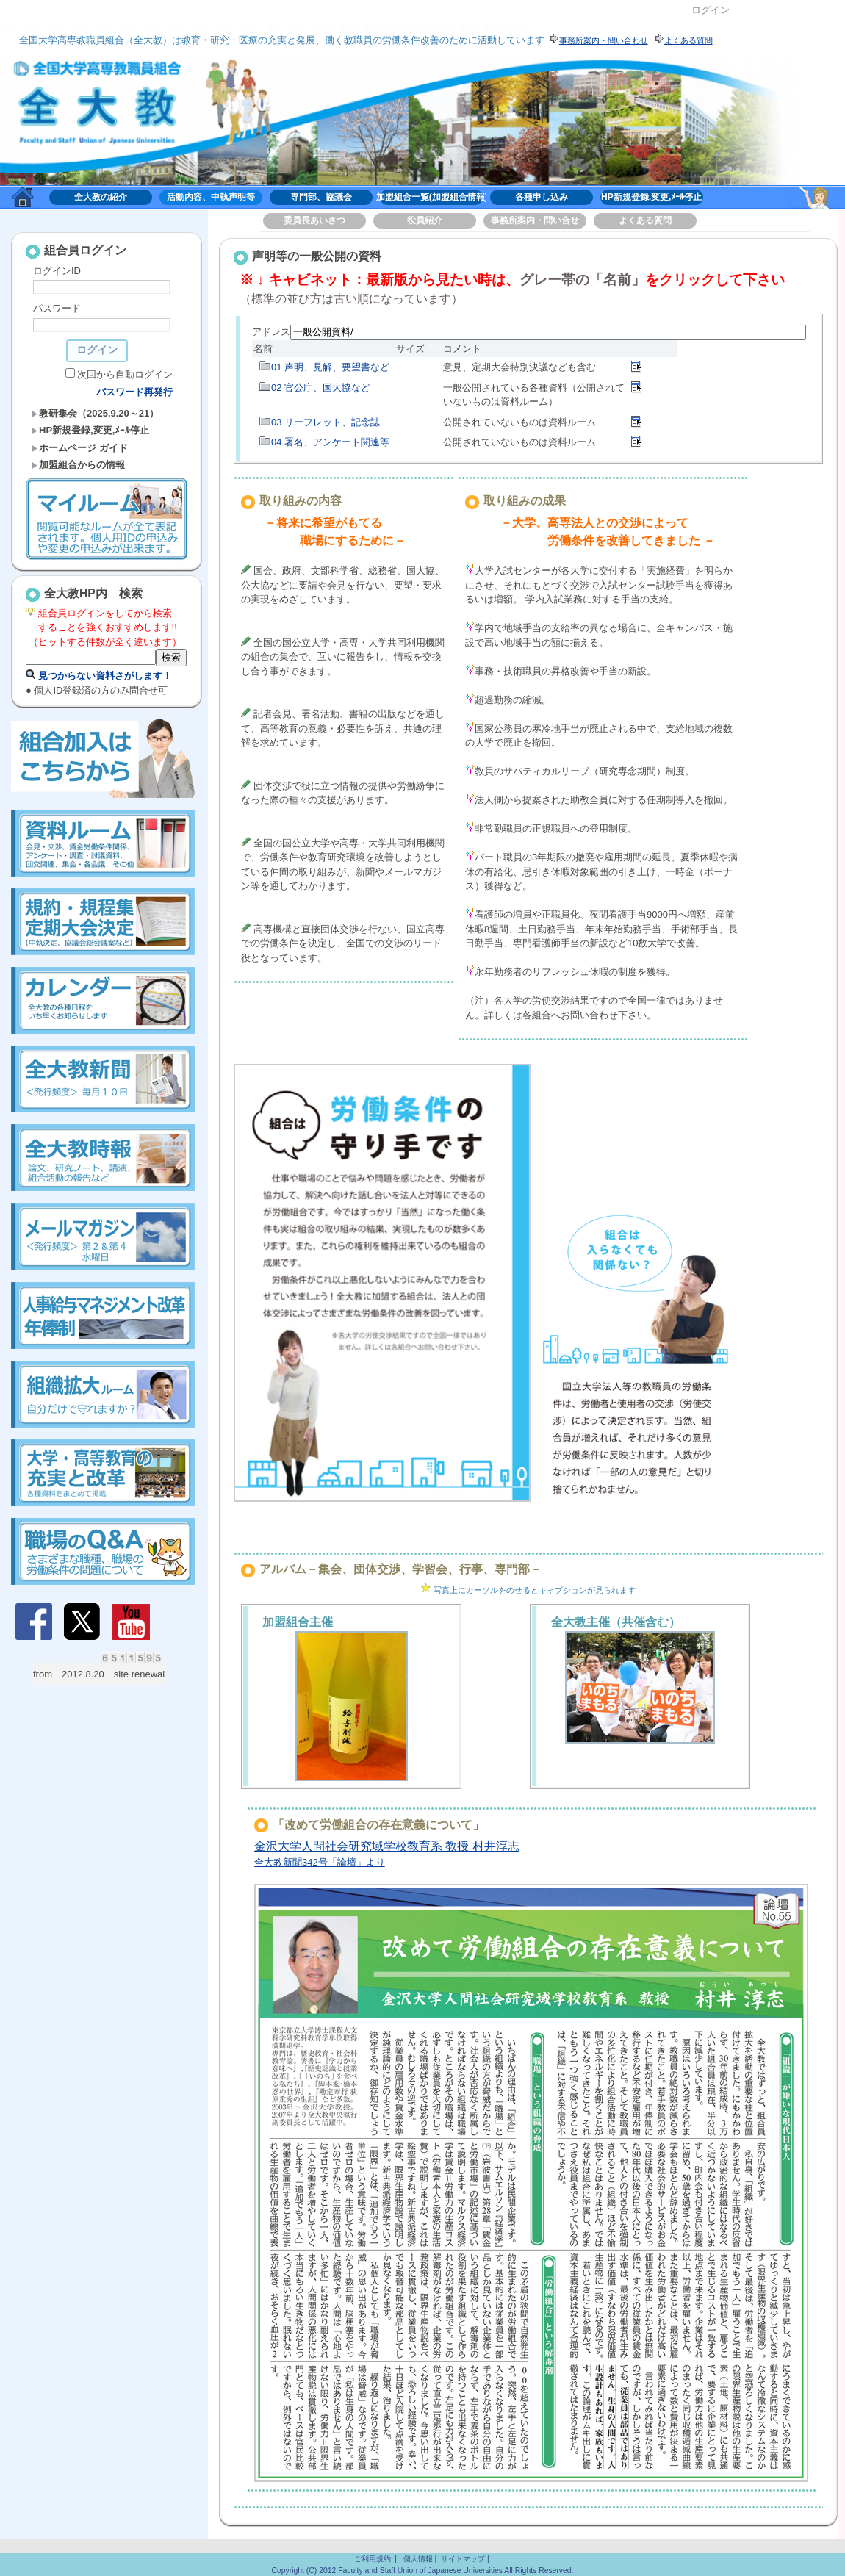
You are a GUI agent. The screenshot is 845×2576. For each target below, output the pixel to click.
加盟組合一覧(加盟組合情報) (431, 197)
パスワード (57, 308)
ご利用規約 (372, 2559)
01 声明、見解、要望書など (330, 367)
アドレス (271, 331)
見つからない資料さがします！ (105, 675)
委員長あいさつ (314, 220)
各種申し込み (541, 197)
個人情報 (418, 2559)
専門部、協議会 (321, 197)
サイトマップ (463, 2559)
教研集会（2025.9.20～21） (95, 413)
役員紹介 (424, 220)
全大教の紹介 (100, 197)
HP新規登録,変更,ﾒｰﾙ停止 (651, 197)
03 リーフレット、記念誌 (325, 422)
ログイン (710, 9)
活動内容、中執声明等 (211, 197)
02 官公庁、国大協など (320, 387)
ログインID (57, 270)
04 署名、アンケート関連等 (330, 441)
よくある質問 (645, 220)
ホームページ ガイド (79, 447)
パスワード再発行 (134, 391)
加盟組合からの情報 (78, 464)
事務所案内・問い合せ (535, 220)
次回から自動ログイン (125, 374)
